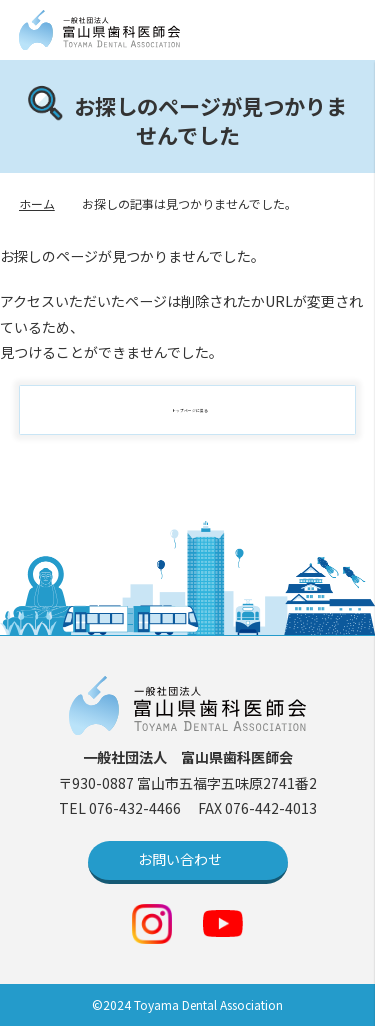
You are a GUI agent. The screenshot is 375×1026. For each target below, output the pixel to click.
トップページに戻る (198, 410)
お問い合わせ (180, 859)
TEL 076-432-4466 (121, 808)
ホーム (37, 203)
